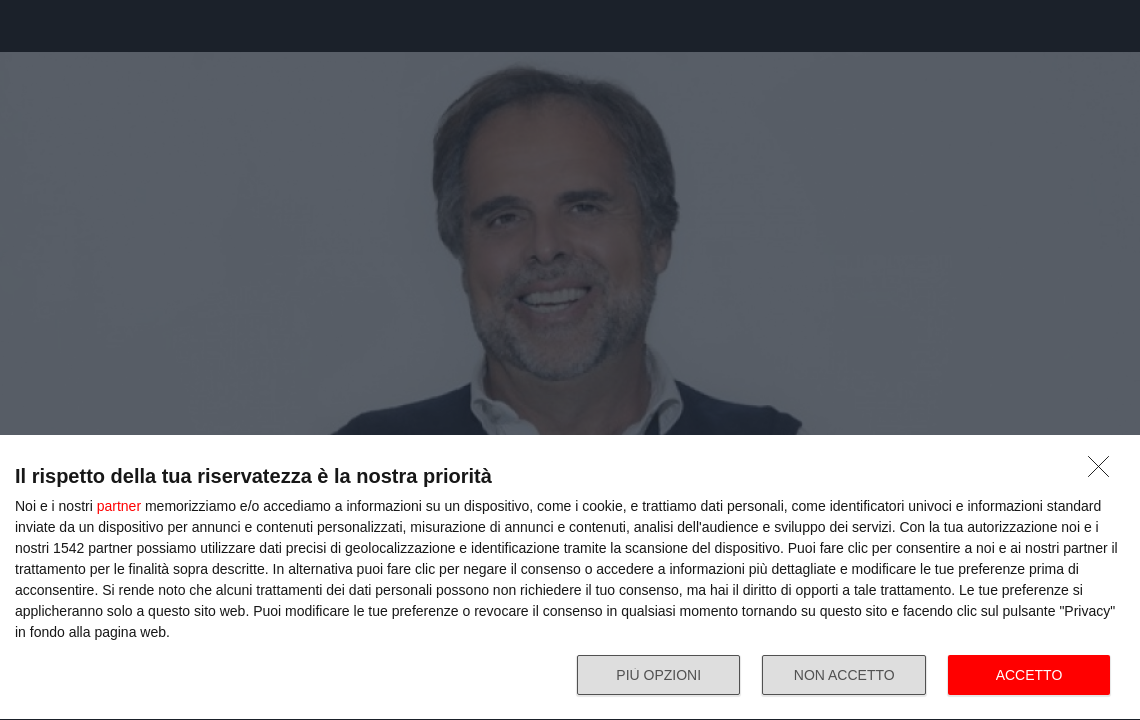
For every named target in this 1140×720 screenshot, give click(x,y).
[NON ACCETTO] (1104, 472)
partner (119, 506)
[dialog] (570, 578)
